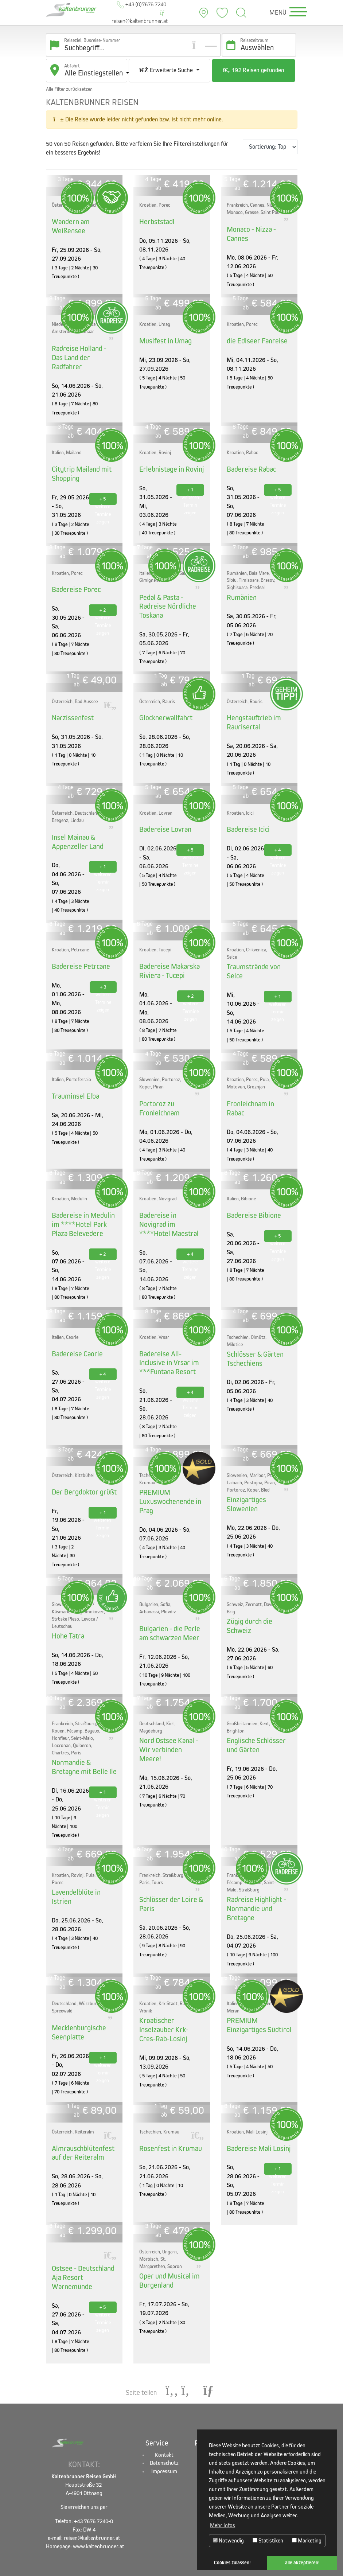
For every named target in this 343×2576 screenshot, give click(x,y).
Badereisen (222, 2427)
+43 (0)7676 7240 (141, 5)
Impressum (164, 2436)
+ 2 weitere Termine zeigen (103, 599)
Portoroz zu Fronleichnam (157, 1089)
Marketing (306, 2540)
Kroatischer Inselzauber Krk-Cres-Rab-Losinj (171, 1993)
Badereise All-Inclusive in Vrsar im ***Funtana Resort (170, 1339)
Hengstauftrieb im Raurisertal (251, 707)
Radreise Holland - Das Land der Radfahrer (82, 352)
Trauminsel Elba (73, 1077)
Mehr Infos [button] (222, 2525)
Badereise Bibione (251, 1195)
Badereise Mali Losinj (256, 2116)
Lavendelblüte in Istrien (84, 1863)
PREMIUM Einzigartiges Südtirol (256, 1993)
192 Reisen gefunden (253, 74)
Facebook (274, 2419)
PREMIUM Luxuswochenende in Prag (167, 1476)
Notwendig (228, 2540)
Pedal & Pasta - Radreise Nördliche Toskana (165, 593)
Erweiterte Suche (166, 71)
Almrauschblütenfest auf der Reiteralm (80, 2120)
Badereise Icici (246, 814)
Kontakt (164, 2419)
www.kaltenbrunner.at (98, 2510)
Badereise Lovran (163, 814)
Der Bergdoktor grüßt (81, 1467)
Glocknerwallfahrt (163, 703)
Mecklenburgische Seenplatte (76, 2001)
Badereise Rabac (249, 458)
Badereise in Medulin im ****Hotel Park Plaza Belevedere (84, 1203)
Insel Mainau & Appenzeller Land (75, 825)
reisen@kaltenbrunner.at (139, 18)
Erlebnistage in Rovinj (168, 458)
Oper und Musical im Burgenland (166, 2247)
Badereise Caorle (75, 1331)
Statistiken (268, 2540)
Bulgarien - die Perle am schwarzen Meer (171, 1607)
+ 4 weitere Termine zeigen (278, 835)
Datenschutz (164, 2427)
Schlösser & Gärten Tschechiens (253, 1336)
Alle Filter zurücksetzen (69, 90)
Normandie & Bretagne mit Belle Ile (83, 1739)
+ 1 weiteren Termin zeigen (190, 479)
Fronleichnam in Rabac (257, 1085)
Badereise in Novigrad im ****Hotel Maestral (170, 1199)
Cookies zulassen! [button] (232, 2563)
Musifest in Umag (163, 340)
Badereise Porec (74, 577)
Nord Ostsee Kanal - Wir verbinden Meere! (169, 1718)
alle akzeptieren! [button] (302, 2563)
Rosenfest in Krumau (167, 2116)
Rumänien (240, 585)
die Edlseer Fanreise (254, 340)
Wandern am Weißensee (69, 227)
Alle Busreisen (222, 2419)
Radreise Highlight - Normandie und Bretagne (253, 1879)
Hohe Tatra (67, 1610)
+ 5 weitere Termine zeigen (103, 487)
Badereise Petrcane (78, 949)
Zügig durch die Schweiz (259, 1596)
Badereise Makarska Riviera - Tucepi (167, 953)
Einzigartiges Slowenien (259, 1475)
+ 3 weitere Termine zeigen (103, 970)
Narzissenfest (71, 703)
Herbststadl (155, 223)
